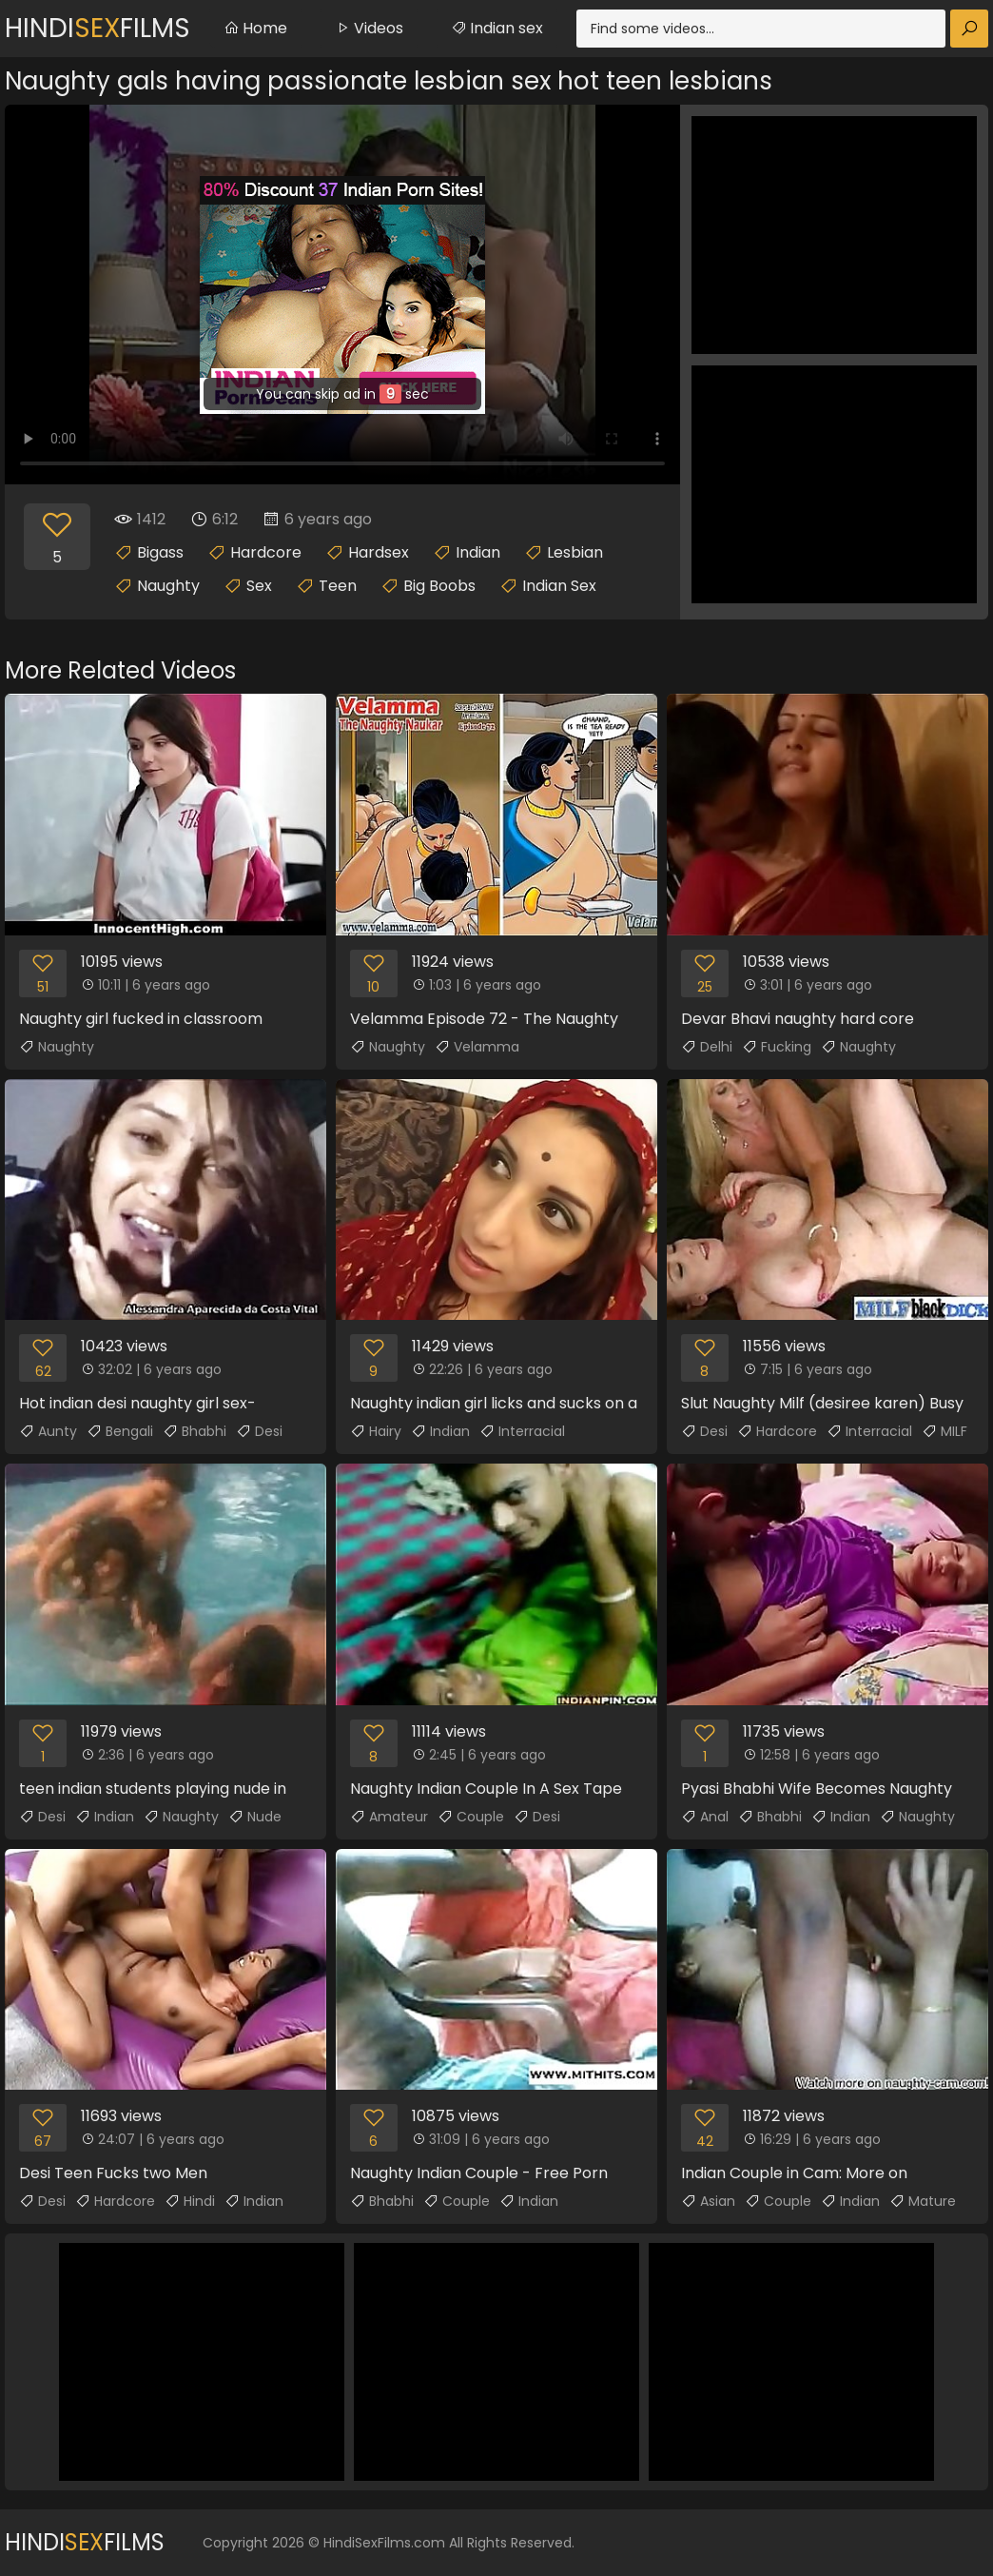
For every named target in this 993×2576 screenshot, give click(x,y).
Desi (259, 1431)
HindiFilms (97, 28)
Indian (478, 552)
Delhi (706, 1046)
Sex (259, 586)
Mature (922, 2201)
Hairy (375, 1431)
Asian (708, 2201)
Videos (369, 28)
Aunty (48, 1431)
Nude (255, 1816)
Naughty (168, 586)
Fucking (776, 1046)
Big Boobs (439, 586)
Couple (471, 1816)
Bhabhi (194, 1431)
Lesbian (575, 552)
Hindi (190, 2201)
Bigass (160, 552)
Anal (705, 1816)
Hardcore (266, 552)
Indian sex (497, 28)
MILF (944, 1431)
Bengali (120, 1431)
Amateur (389, 1816)
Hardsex (378, 552)
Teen (338, 586)
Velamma (477, 1046)
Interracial (522, 1431)
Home (255, 28)
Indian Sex (559, 586)
